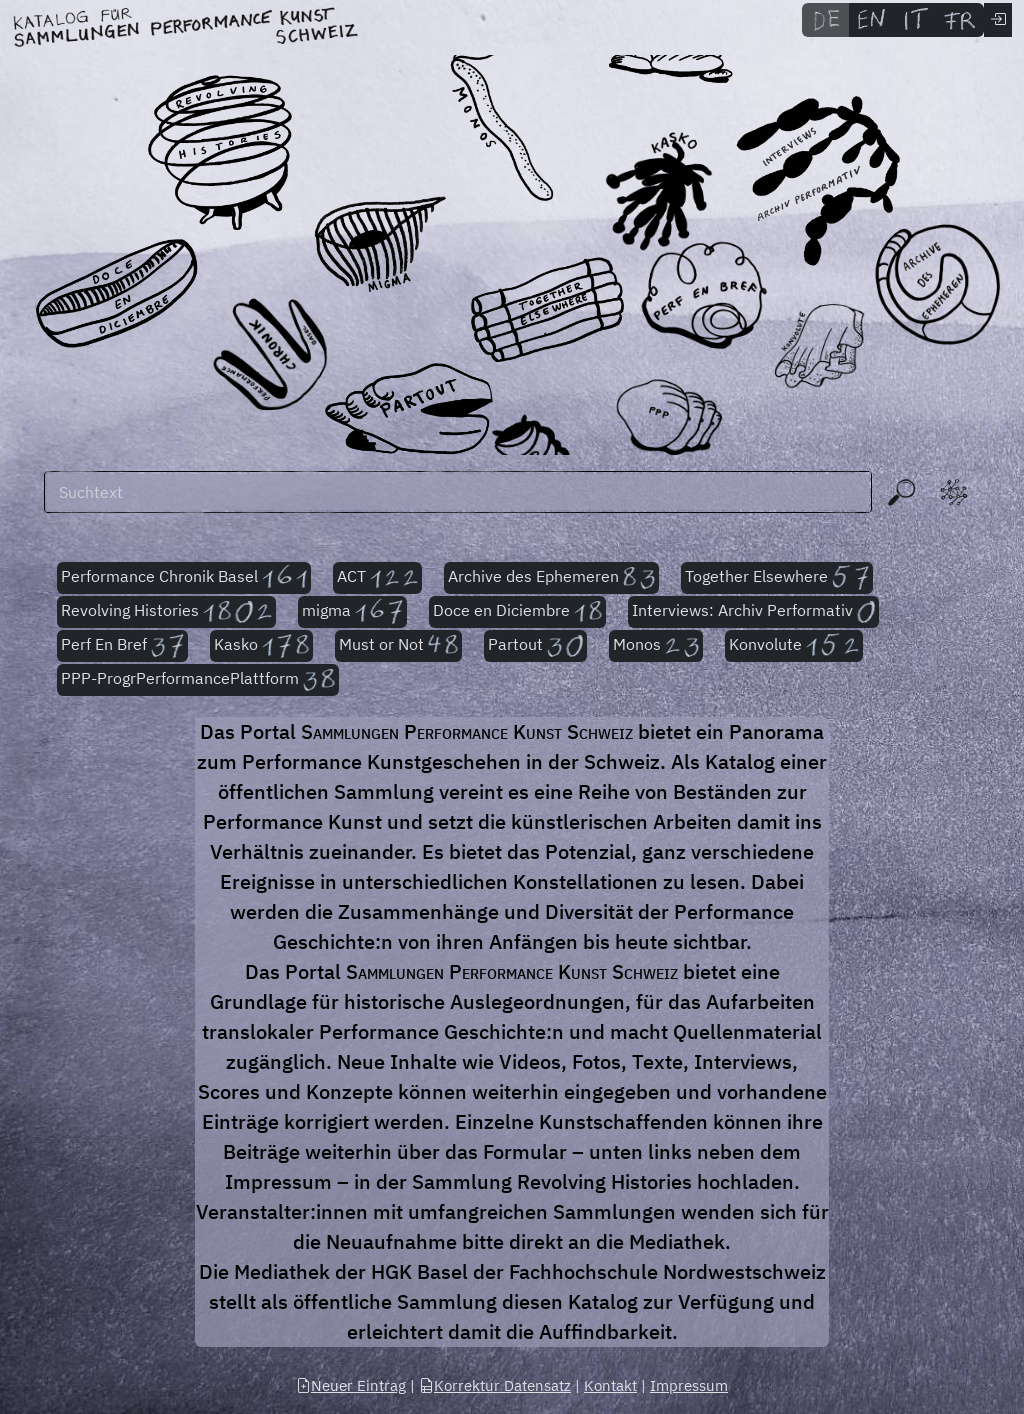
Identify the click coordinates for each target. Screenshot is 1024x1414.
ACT (378, 578)
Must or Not (399, 646)
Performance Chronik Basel (184, 578)
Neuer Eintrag (351, 1385)
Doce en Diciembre (517, 612)
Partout (535, 646)
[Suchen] (458, 492)
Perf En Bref (122, 646)
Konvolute (794, 646)
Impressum (689, 1385)
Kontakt (610, 1385)
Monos (655, 646)
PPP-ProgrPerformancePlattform (198, 680)
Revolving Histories (166, 612)
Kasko (261, 646)
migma (352, 612)
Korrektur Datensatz (495, 1385)
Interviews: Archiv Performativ (753, 612)
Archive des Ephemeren (551, 578)
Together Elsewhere (777, 578)
